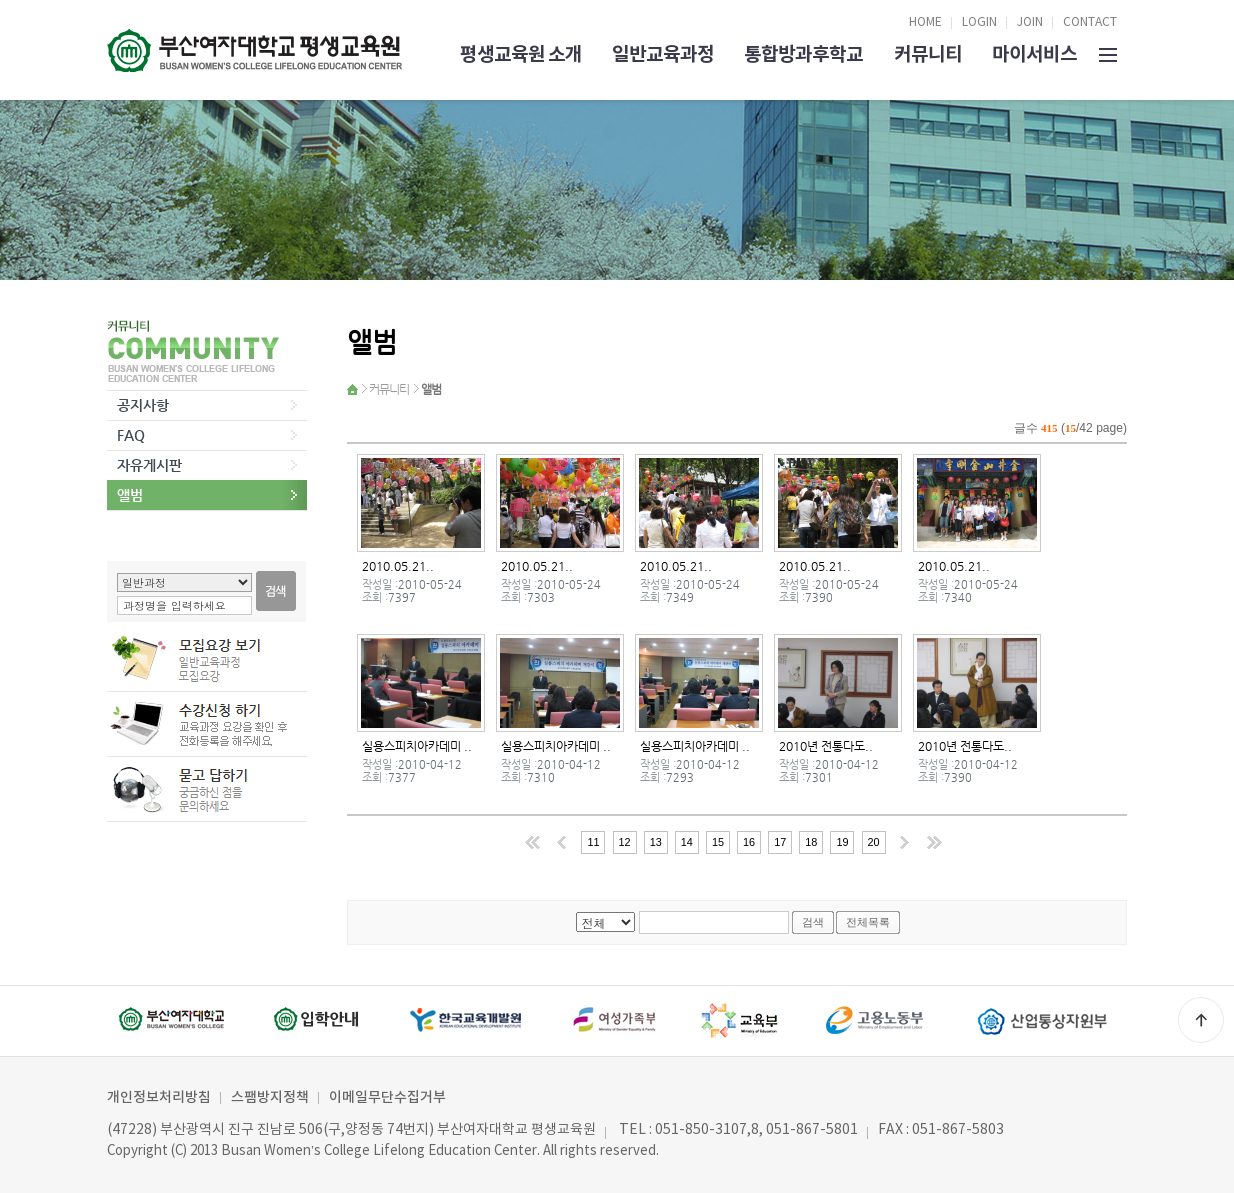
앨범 (130, 495)
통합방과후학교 (803, 54)
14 (687, 842)
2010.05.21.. (398, 566)
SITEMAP (1108, 53)
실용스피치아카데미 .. (417, 746)
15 (718, 842)
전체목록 (868, 922)
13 (656, 842)
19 (842, 842)
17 (780, 842)
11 (593, 842)
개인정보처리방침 (159, 1097)
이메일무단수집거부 (387, 1097)
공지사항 (143, 405)
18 (811, 842)
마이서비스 (1034, 54)
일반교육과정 (663, 54)
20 (874, 842)
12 (625, 842)
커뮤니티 (928, 54)
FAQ (131, 435)
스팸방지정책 (270, 1097)
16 (749, 842)
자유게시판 (149, 465)
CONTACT (1090, 22)
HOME (925, 22)
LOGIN (979, 22)
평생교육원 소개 (521, 54)
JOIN (1030, 22)
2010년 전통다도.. (826, 746)
